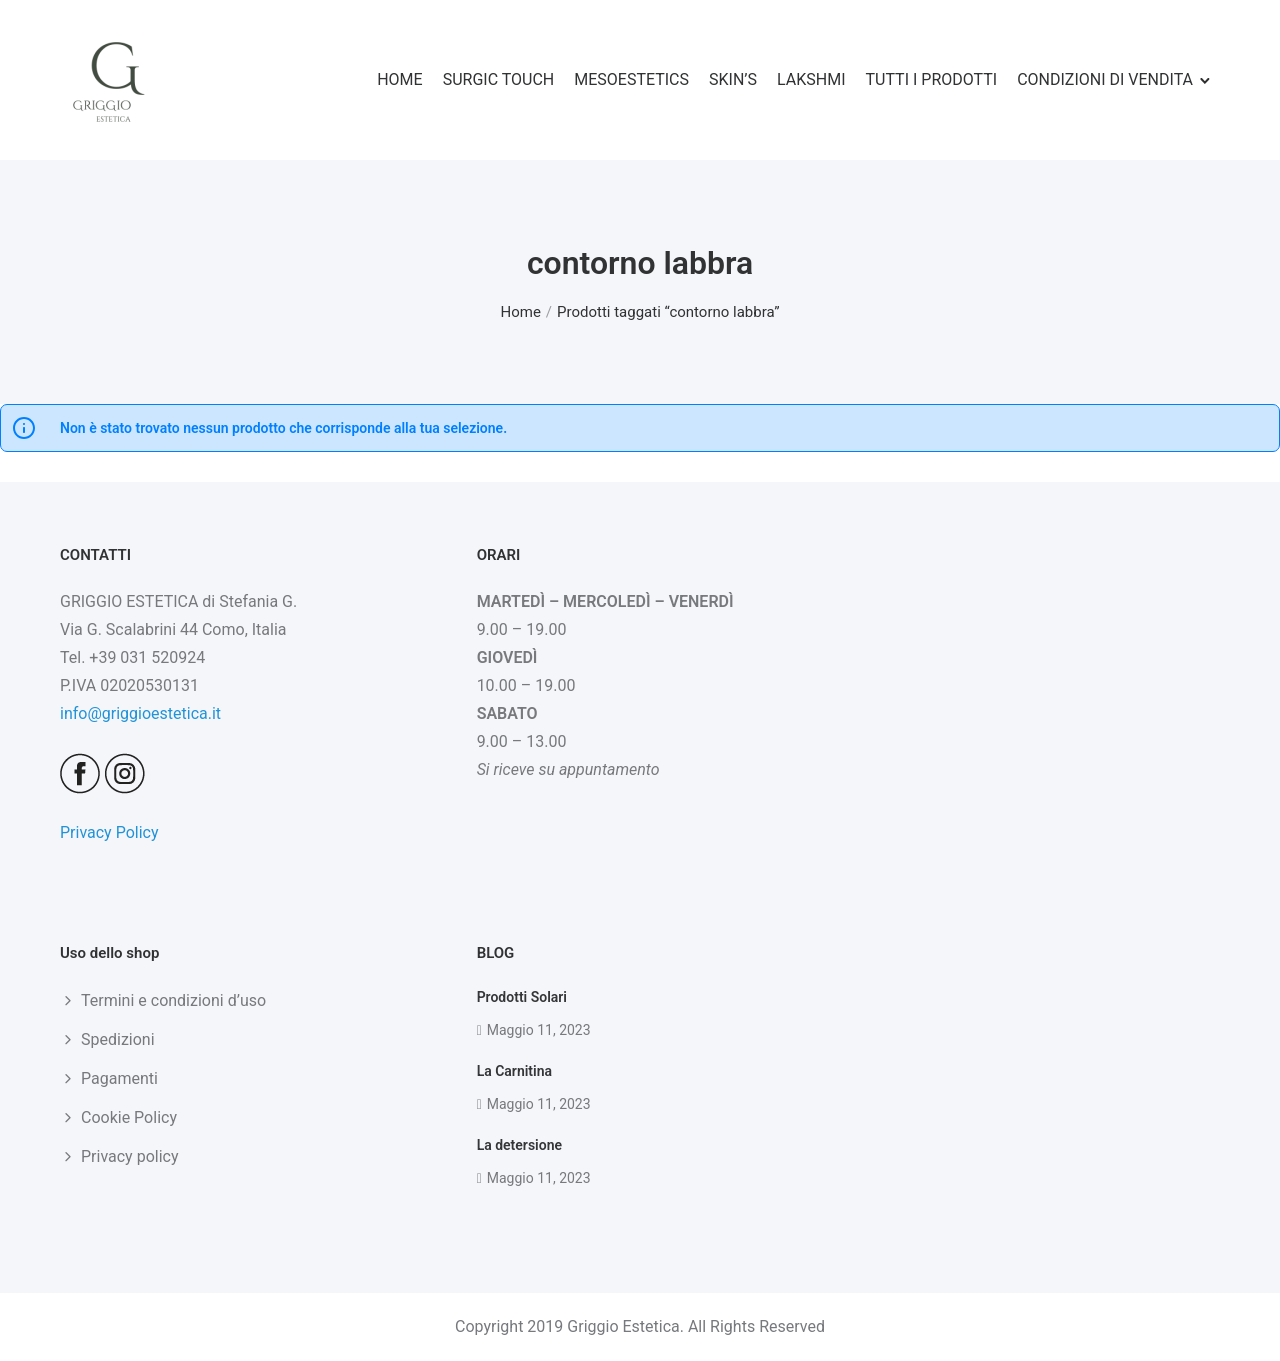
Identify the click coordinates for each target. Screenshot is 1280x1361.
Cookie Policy (129, 1117)
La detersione (519, 1145)
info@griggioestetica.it (140, 713)
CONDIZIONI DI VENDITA (1105, 79)
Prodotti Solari (522, 997)
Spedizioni (118, 1039)
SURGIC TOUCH (499, 79)
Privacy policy (130, 1156)
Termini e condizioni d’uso (173, 1000)
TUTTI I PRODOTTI (932, 79)
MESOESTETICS (631, 79)
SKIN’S (733, 79)
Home (520, 312)
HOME (399, 79)
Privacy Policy (109, 832)
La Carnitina (514, 1071)
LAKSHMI (811, 79)
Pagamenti (119, 1078)
